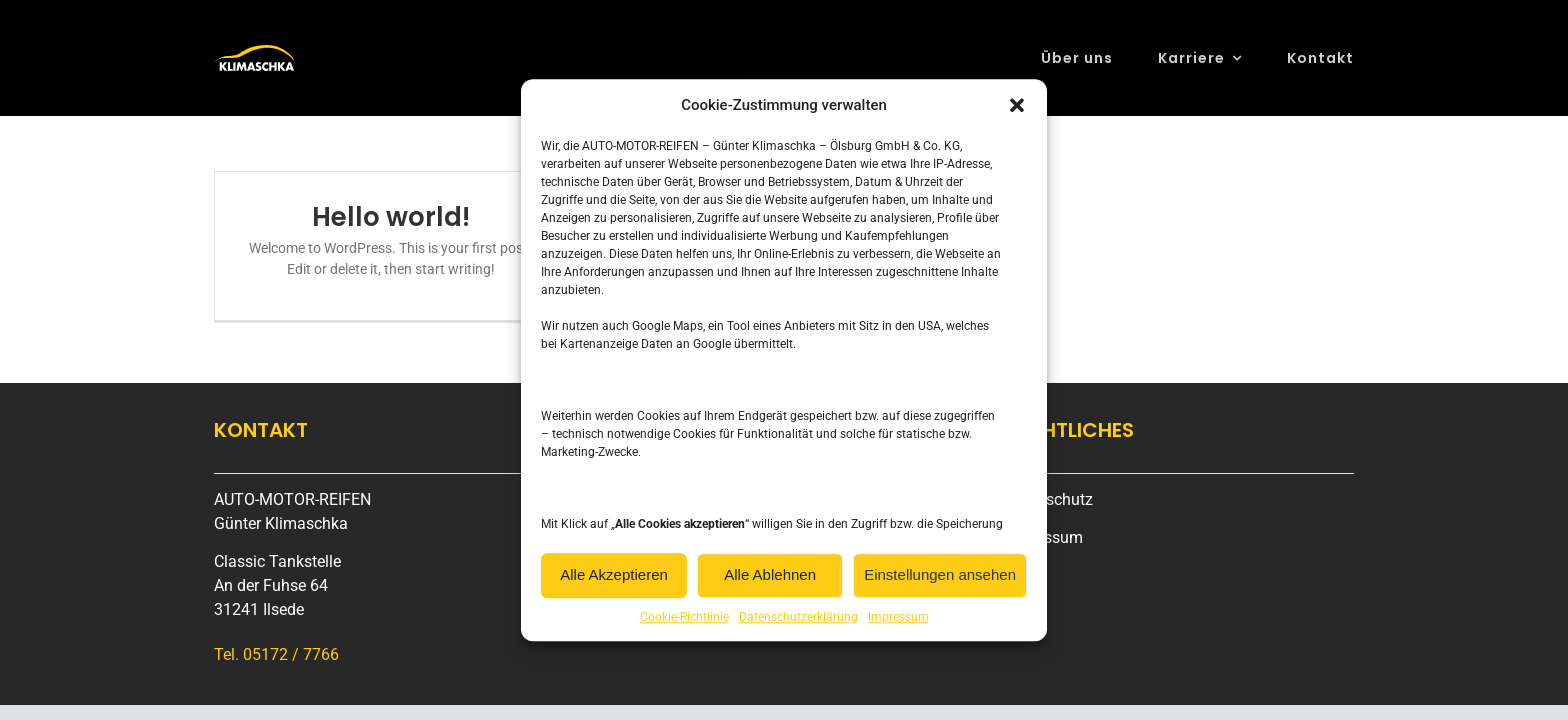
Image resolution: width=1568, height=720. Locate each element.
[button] (1017, 106)
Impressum (898, 617)
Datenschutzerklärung (798, 617)
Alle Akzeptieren (614, 574)
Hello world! (391, 217)
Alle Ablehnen (770, 574)
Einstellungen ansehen (940, 574)
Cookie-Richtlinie (684, 617)
